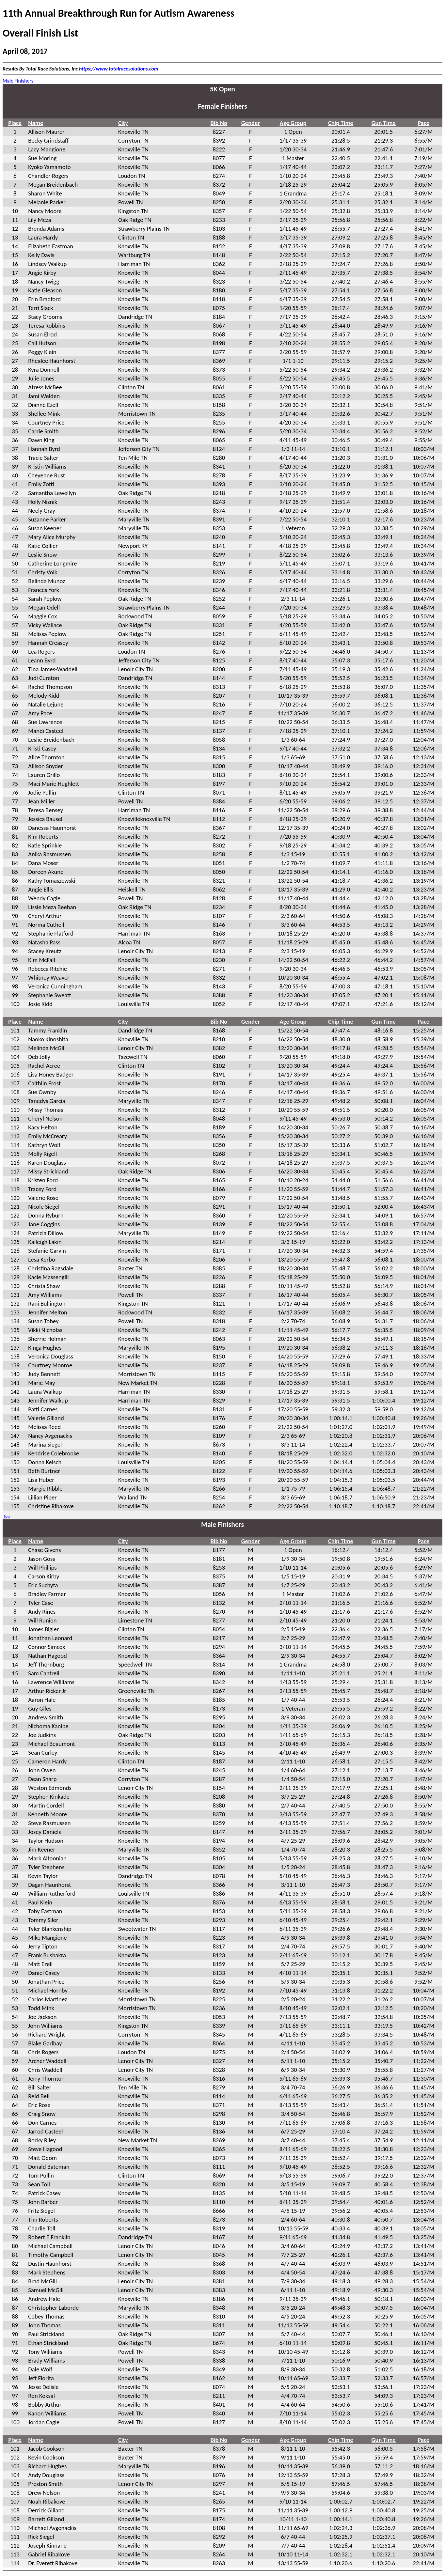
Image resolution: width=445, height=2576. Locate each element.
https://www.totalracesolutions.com (118, 69)
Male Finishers (18, 81)
